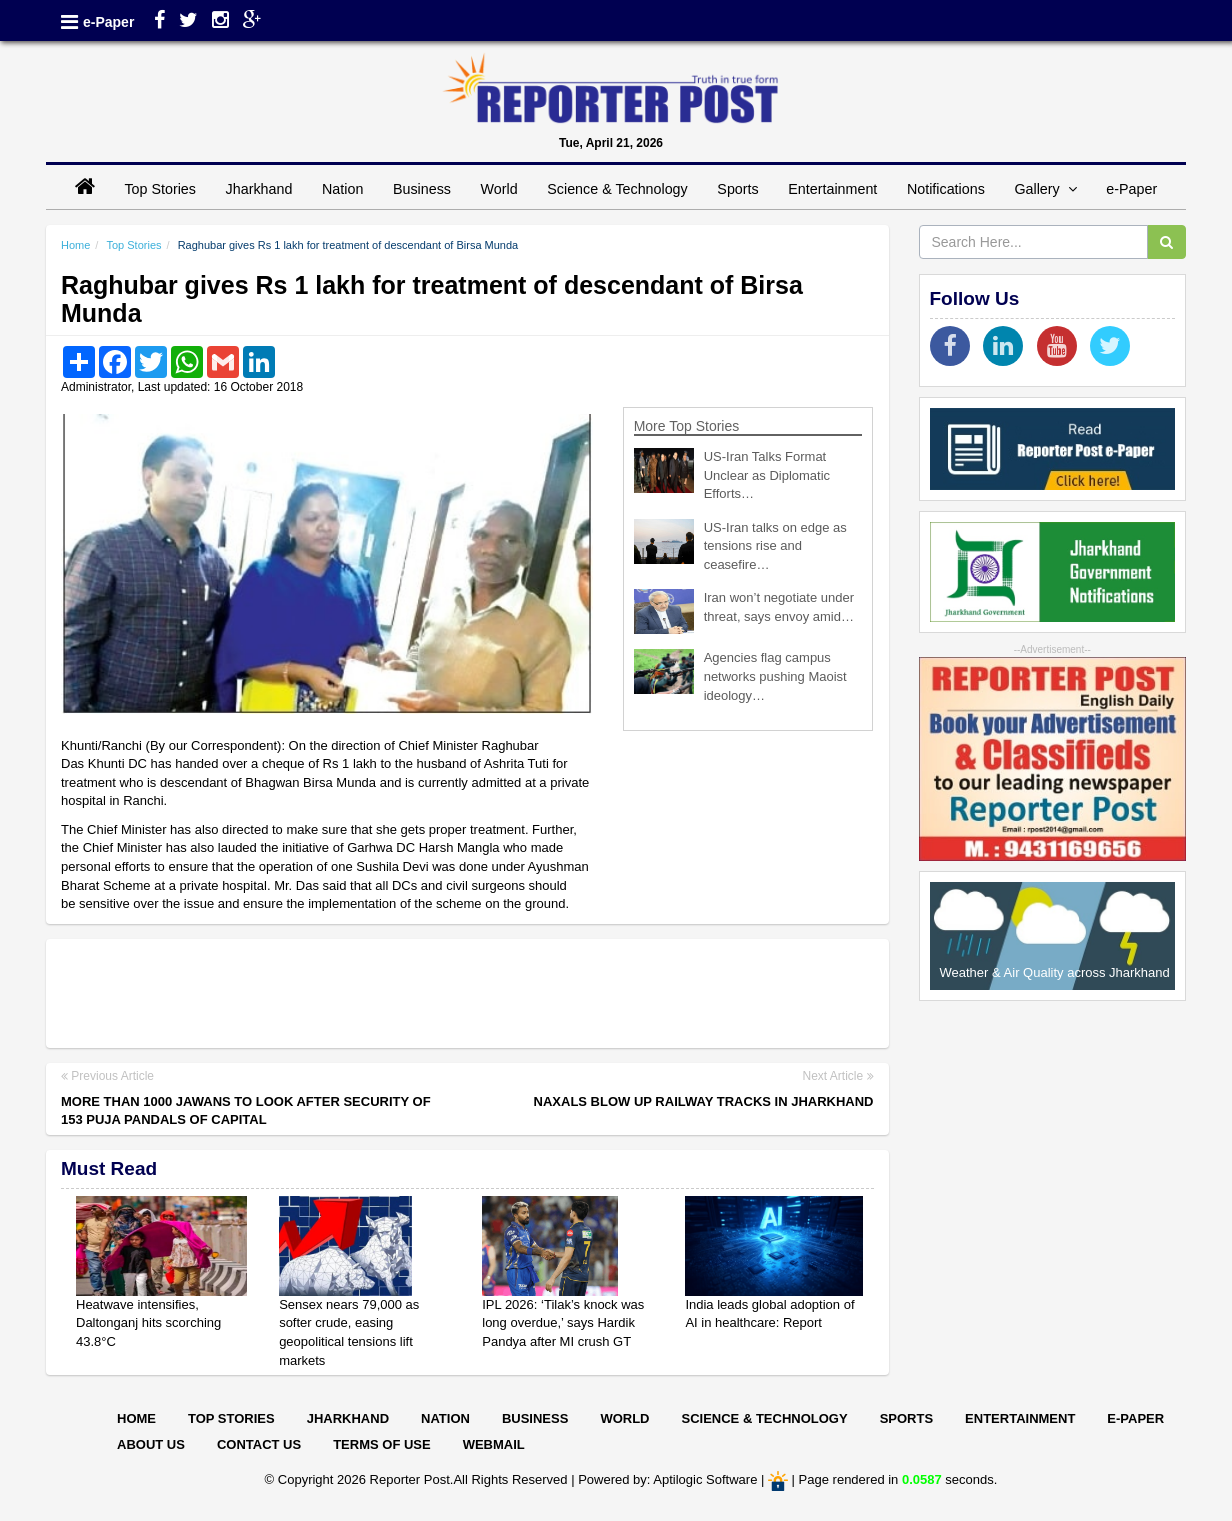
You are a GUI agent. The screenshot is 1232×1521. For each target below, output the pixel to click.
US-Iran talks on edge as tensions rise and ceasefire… (775, 546)
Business (422, 189)
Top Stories (160, 189)
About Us (151, 1444)
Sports (737, 189)
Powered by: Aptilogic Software (667, 1480)
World (499, 189)
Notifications (946, 189)
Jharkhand (259, 189)
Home (75, 245)
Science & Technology (617, 189)
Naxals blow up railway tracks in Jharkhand (704, 1101)
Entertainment (832, 189)
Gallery (1045, 189)
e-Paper (108, 22)
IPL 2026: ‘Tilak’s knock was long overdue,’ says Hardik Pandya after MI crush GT (563, 1323)
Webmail (494, 1444)
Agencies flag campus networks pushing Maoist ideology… (775, 676)
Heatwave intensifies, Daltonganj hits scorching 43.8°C (148, 1323)
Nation (342, 189)
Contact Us (259, 1444)
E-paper (1135, 1418)
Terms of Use (382, 1444)
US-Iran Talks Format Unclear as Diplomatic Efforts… (767, 475)
